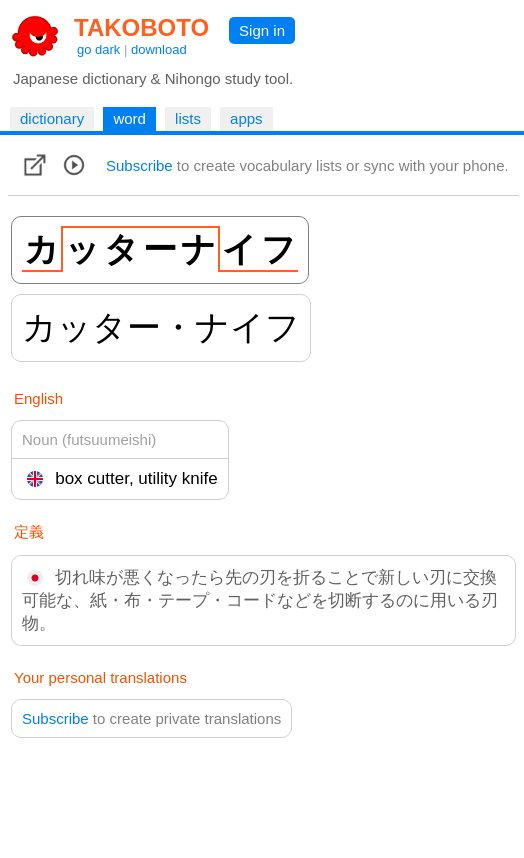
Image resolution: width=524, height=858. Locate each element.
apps (246, 118)
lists (188, 118)
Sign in (262, 30)
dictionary (52, 118)
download (159, 49)
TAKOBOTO (141, 27)
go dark (98, 49)
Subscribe (139, 165)
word (129, 118)
